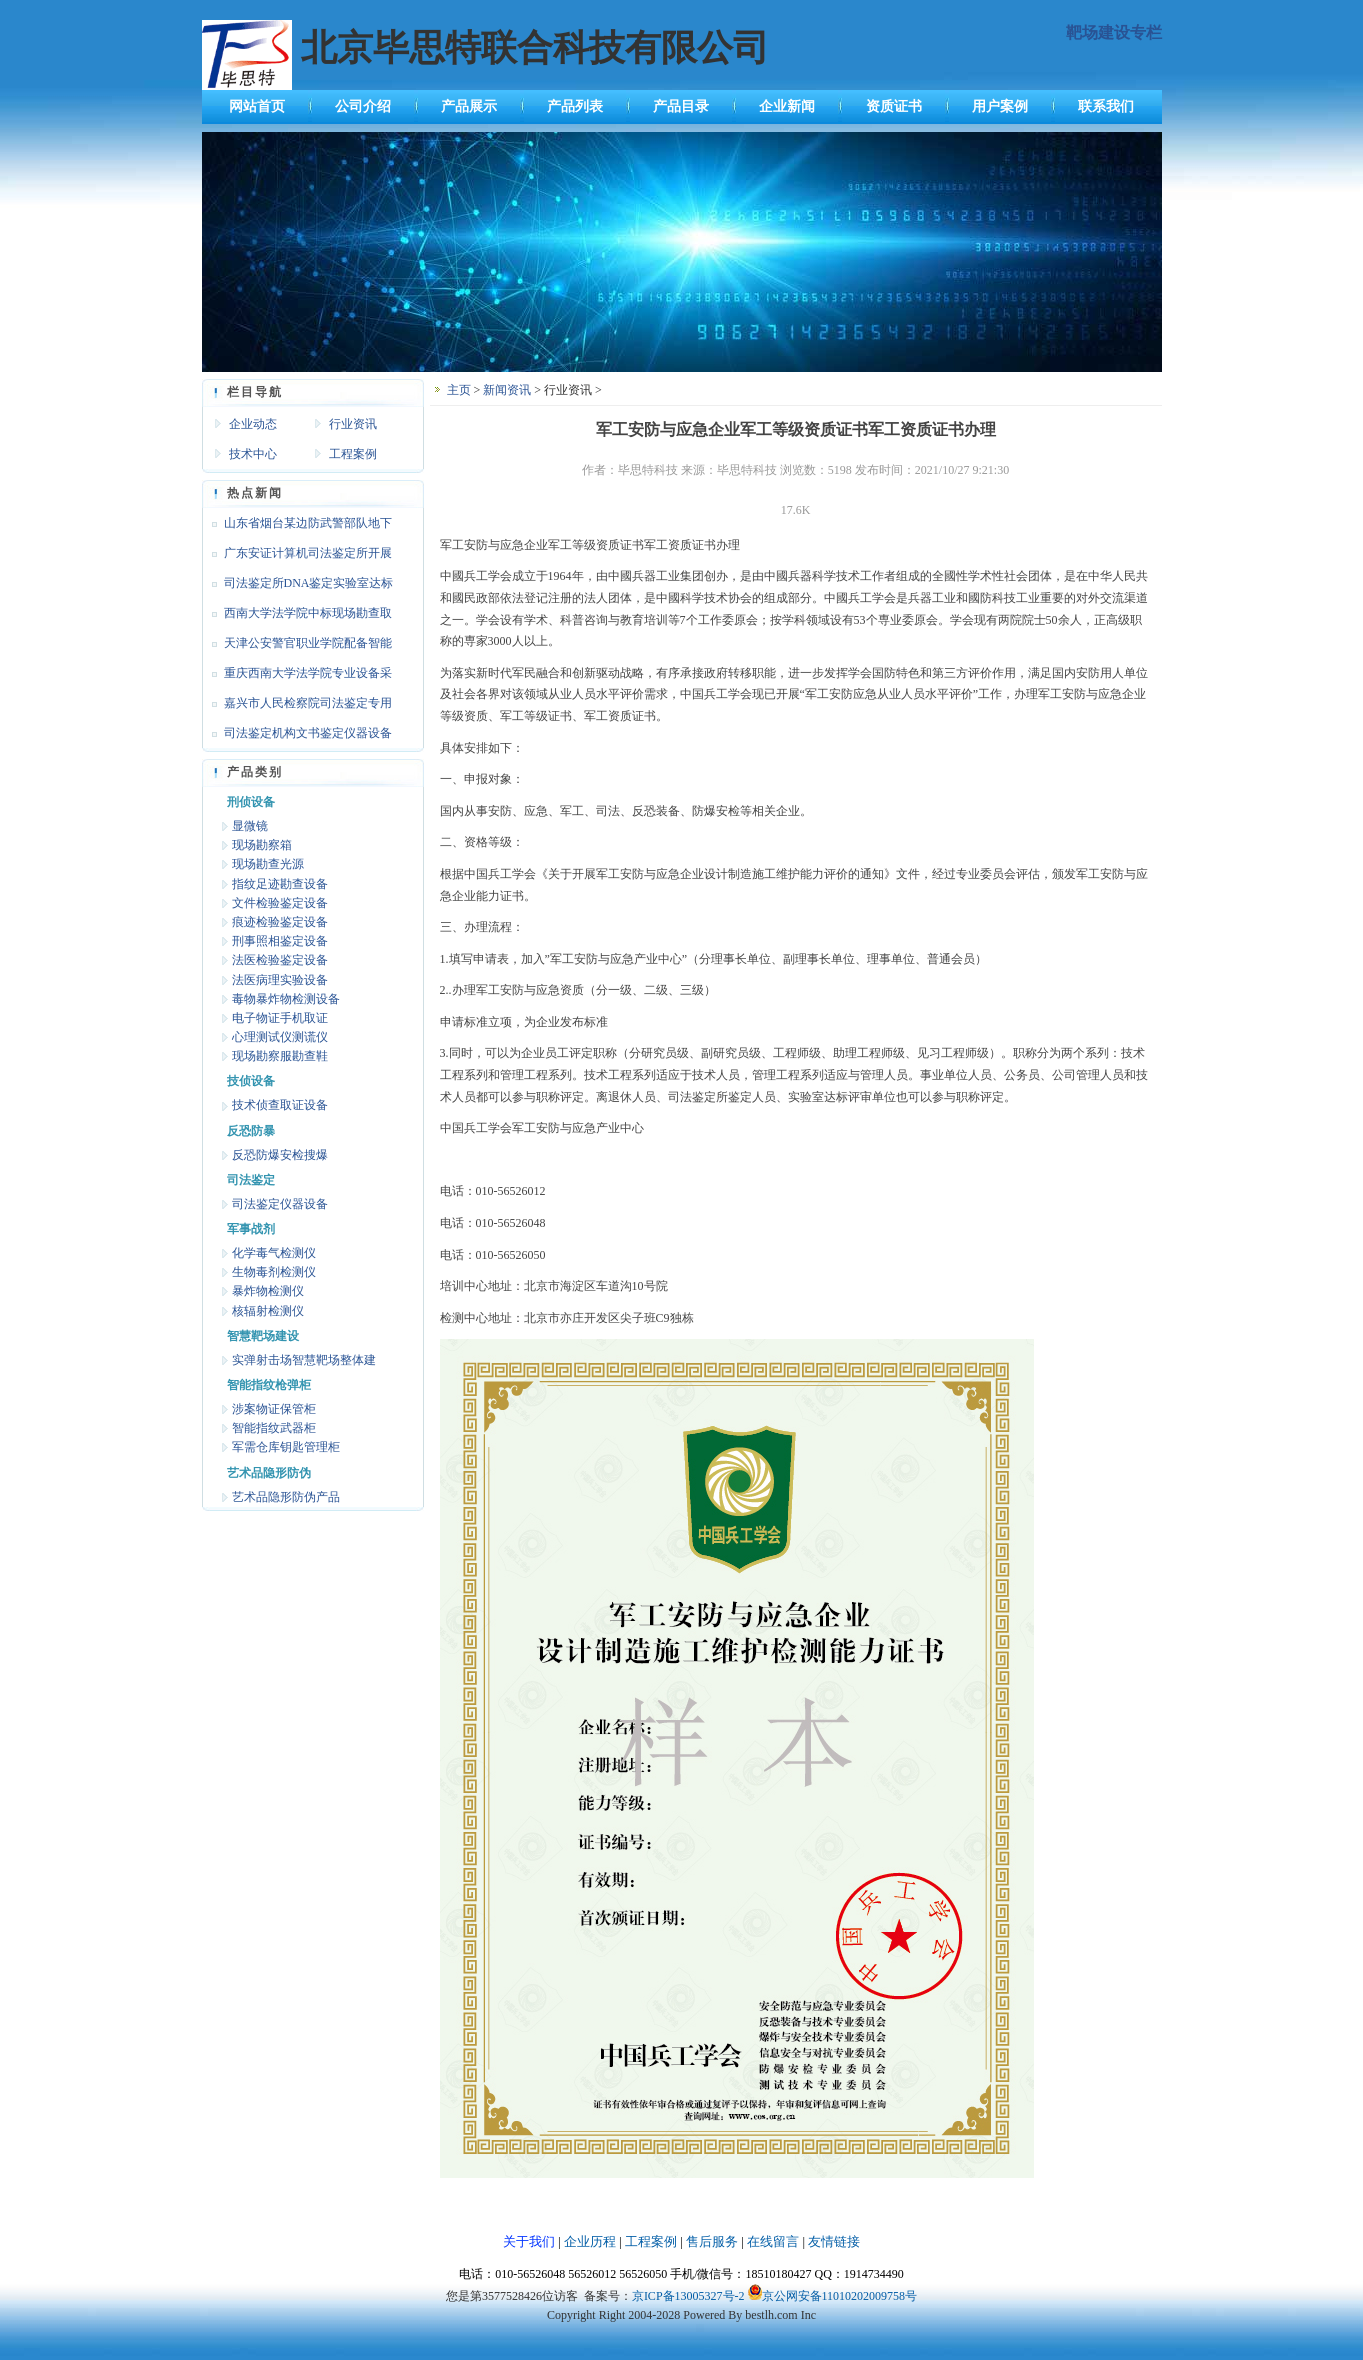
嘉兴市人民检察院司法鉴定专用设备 (297, 707)
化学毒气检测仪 (274, 1253)
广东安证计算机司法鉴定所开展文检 (297, 557)
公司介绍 (363, 106)
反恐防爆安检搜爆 (280, 1155)
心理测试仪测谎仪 (280, 1037)
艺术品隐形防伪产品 (286, 1497)
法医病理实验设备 (280, 980)
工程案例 (353, 454)
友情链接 (834, 2241)
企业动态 (253, 424)
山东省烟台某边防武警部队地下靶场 (297, 527)
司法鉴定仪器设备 (280, 1204)
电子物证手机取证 (280, 1018)
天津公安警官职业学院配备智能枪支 (297, 647)
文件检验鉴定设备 (280, 903)
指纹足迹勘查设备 (280, 884)
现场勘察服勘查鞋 (280, 1056)
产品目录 (681, 106)
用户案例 (1000, 106)
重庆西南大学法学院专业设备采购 (297, 677)
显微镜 (250, 826)
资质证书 (894, 106)
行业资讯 (353, 424)
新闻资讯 (507, 390)
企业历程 (590, 2241)
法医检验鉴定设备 (280, 960)
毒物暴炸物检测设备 (286, 999)
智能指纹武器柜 (274, 1428)
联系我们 (1106, 106)
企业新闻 (787, 106)
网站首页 (257, 106)
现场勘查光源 (268, 864)
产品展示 (469, 106)
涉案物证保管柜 (274, 1409)
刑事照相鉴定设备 (280, 941)
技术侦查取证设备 (280, 1105)
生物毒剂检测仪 (274, 1272)
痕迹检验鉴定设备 (280, 922)
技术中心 (253, 454)
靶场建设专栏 (1114, 32)
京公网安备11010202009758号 (840, 2296)
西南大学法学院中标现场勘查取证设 (297, 617)
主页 (459, 390)
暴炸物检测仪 (268, 1291)
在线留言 (773, 2241)
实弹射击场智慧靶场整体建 (304, 1360)
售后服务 (712, 2241)
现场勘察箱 (262, 845)
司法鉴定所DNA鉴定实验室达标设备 (298, 587)
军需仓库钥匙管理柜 (286, 1447)
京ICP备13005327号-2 (688, 2296)
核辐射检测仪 (268, 1311)
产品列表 (575, 106)
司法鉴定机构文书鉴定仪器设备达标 (297, 737)
